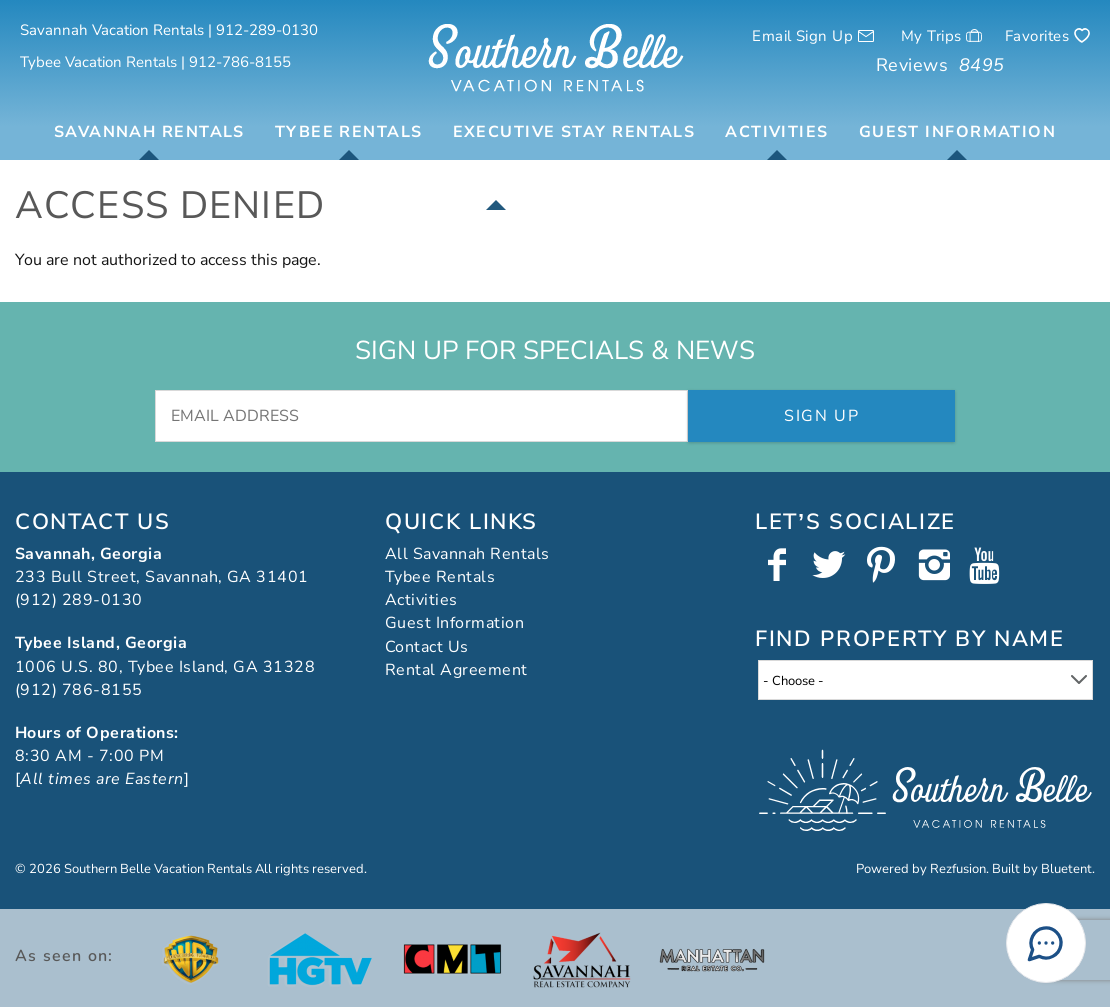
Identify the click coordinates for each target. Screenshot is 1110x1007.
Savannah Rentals (149, 132)
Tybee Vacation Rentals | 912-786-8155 (155, 62)
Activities (776, 132)
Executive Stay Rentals (574, 132)
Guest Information (957, 132)
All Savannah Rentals (467, 554)
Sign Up (821, 416)
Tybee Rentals (349, 132)
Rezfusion (958, 869)
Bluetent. (1068, 869)
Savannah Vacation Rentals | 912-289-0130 (169, 30)
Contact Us (427, 647)
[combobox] (925, 680)
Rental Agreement (456, 670)
